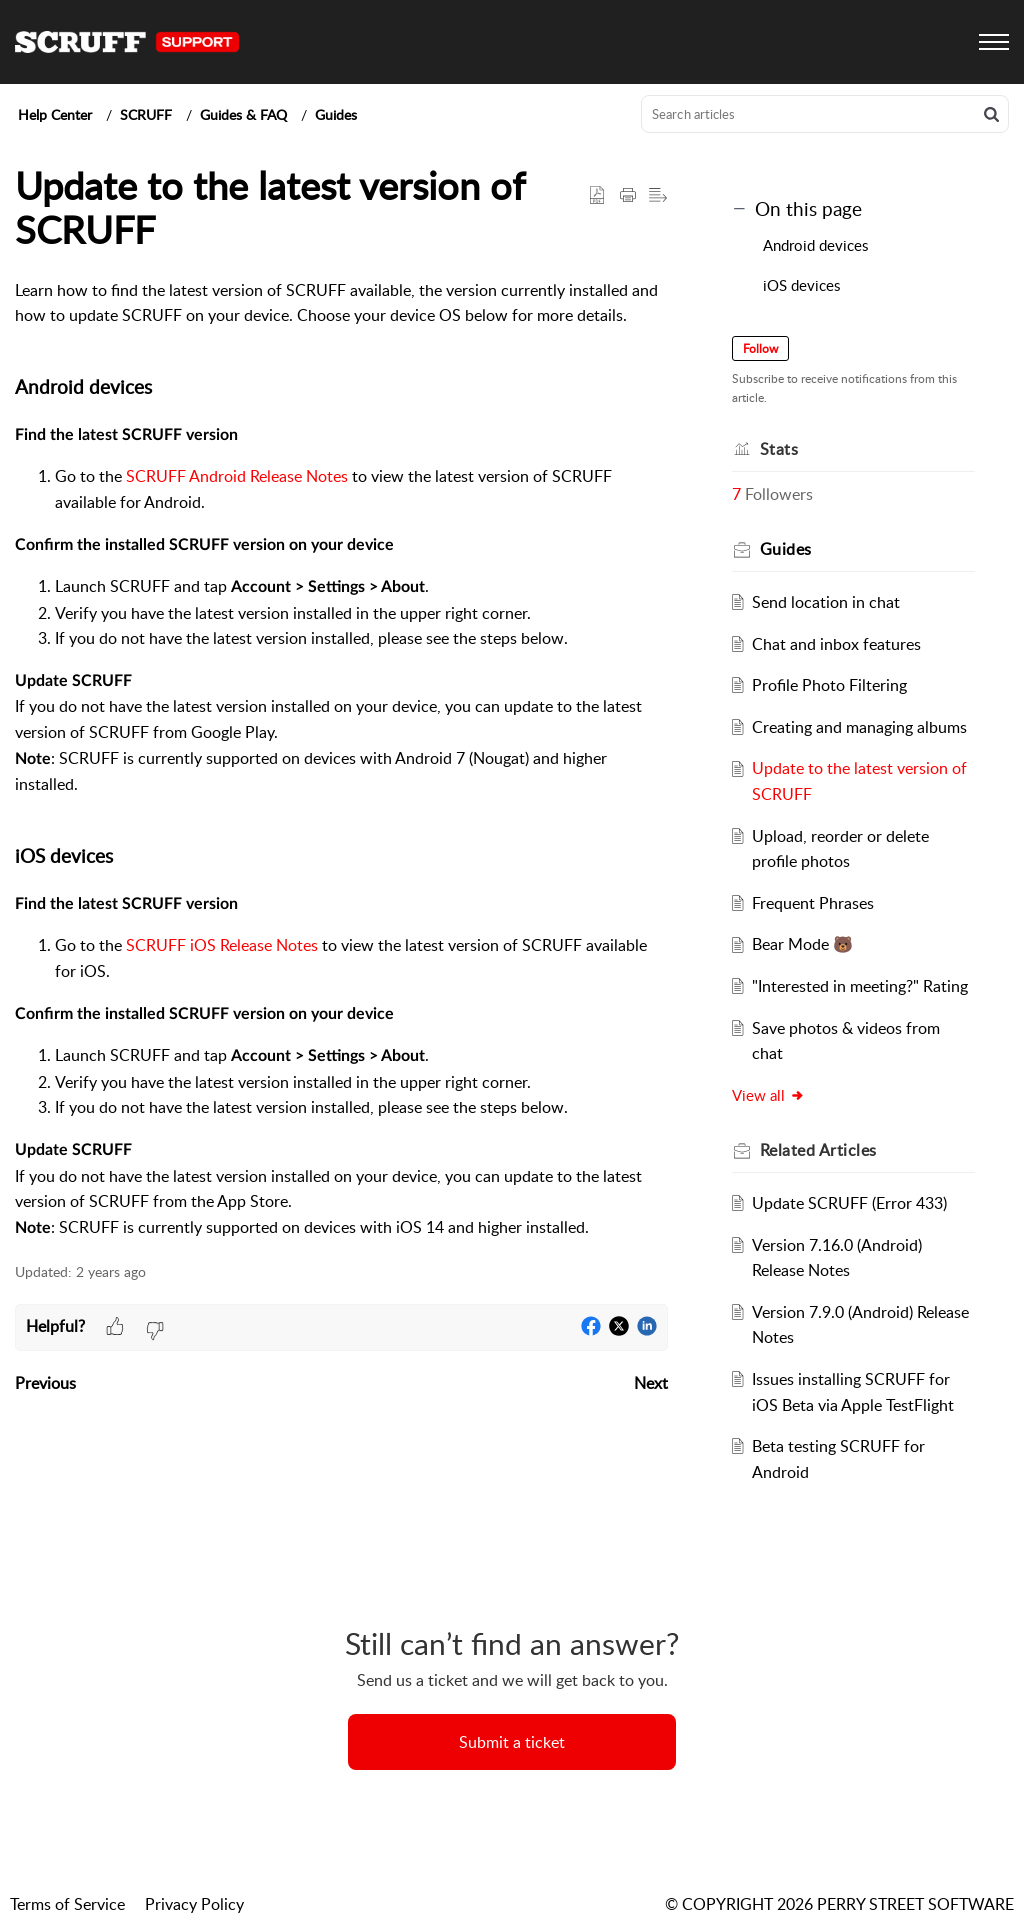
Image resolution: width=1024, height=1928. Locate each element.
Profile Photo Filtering (829, 685)
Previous (45, 1383)
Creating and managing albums (859, 727)
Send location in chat (826, 602)
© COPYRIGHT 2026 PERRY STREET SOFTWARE (839, 1904)
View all (768, 1095)
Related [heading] (818, 1150)
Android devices (817, 245)
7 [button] (736, 494)
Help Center (55, 114)
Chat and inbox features (836, 644)
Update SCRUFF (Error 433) (849, 1203)
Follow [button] (760, 348)
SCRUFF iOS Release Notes (222, 945)
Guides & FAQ (243, 114)
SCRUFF (146, 114)
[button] (991, 114)
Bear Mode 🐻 (802, 944)
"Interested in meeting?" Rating (860, 986)
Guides (336, 114)
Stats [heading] (779, 449)
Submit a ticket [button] (512, 1742)
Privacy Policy (194, 1904)
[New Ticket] (512, 1742)
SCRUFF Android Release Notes (237, 476)
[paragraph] (341, 760)
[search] (825, 114)
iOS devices (803, 285)
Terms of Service (67, 1904)
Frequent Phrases (813, 903)
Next (651, 1383)
